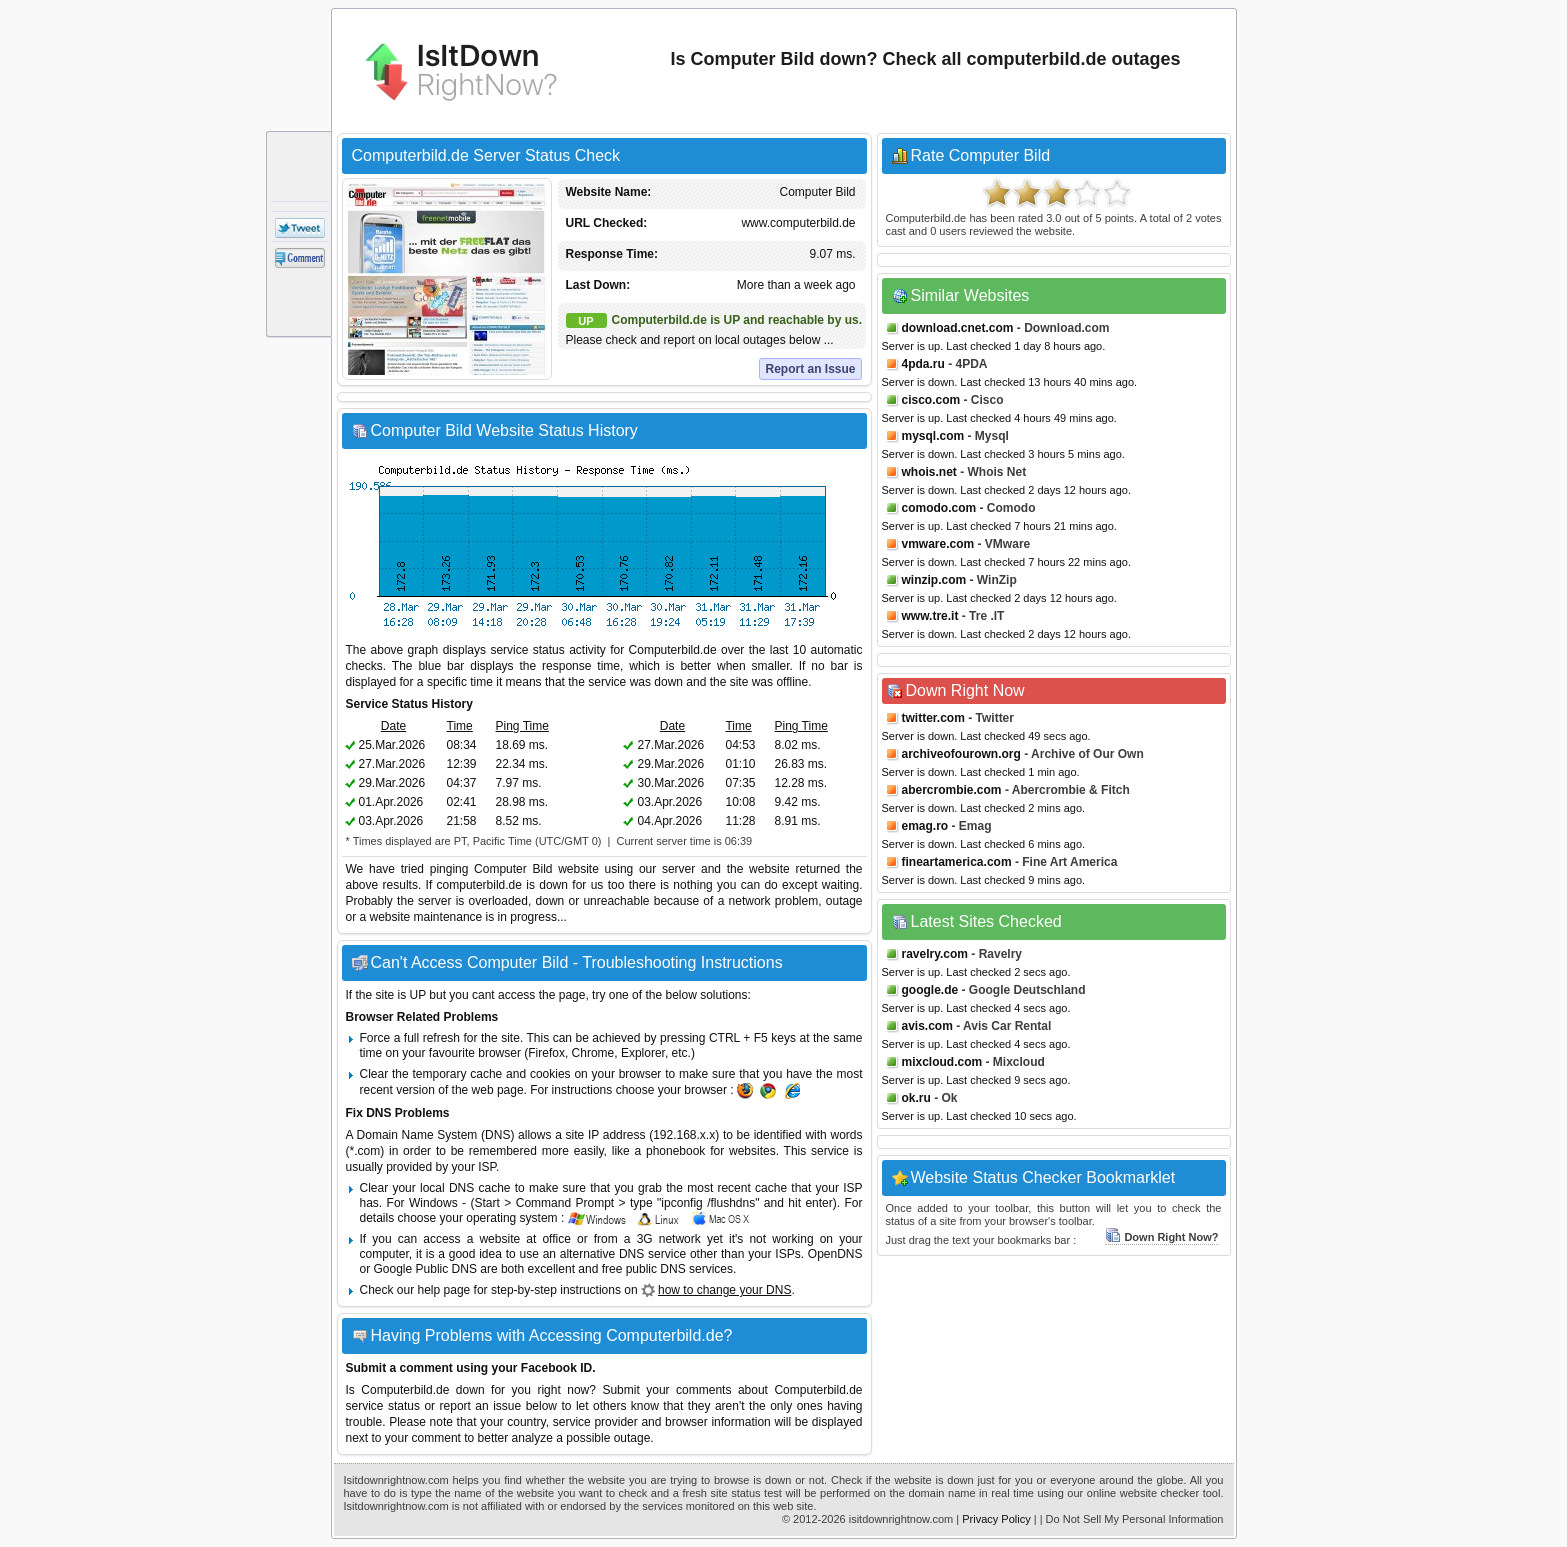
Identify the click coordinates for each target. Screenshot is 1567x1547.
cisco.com (931, 400)
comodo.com (939, 508)
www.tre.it (930, 616)
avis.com (927, 1026)
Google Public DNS (425, 1269)
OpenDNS (835, 1254)
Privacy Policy (996, 1519)
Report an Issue (810, 369)
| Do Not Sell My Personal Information (1132, 1519)
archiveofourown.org (961, 754)
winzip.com (934, 580)
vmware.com (938, 544)
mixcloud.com (942, 1062)
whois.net (929, 472)
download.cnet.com (958, 328)
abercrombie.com (952, 790)
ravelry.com (935, 954)
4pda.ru (923, 364)
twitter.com (933, 718)
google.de (930, 990)
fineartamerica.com (957, 862)
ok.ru (916, 1098)
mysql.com (933, 436)
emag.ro (925, 826)
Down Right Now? (1161, 1237)
